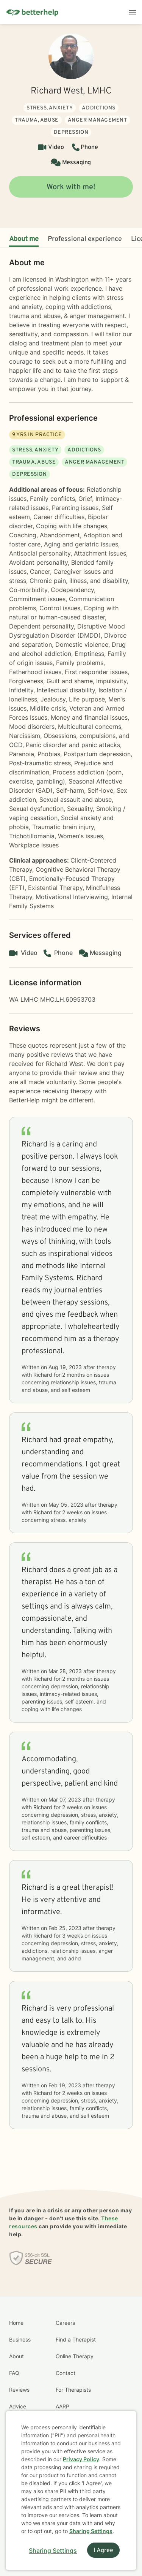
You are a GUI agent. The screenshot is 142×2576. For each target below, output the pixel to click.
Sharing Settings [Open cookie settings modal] (53, 2550)
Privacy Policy (81, 2459)
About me (24, 239)
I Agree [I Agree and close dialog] (103, 2550)
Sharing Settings (90, 2531)
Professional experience (85, 239)
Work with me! (71, 187)
